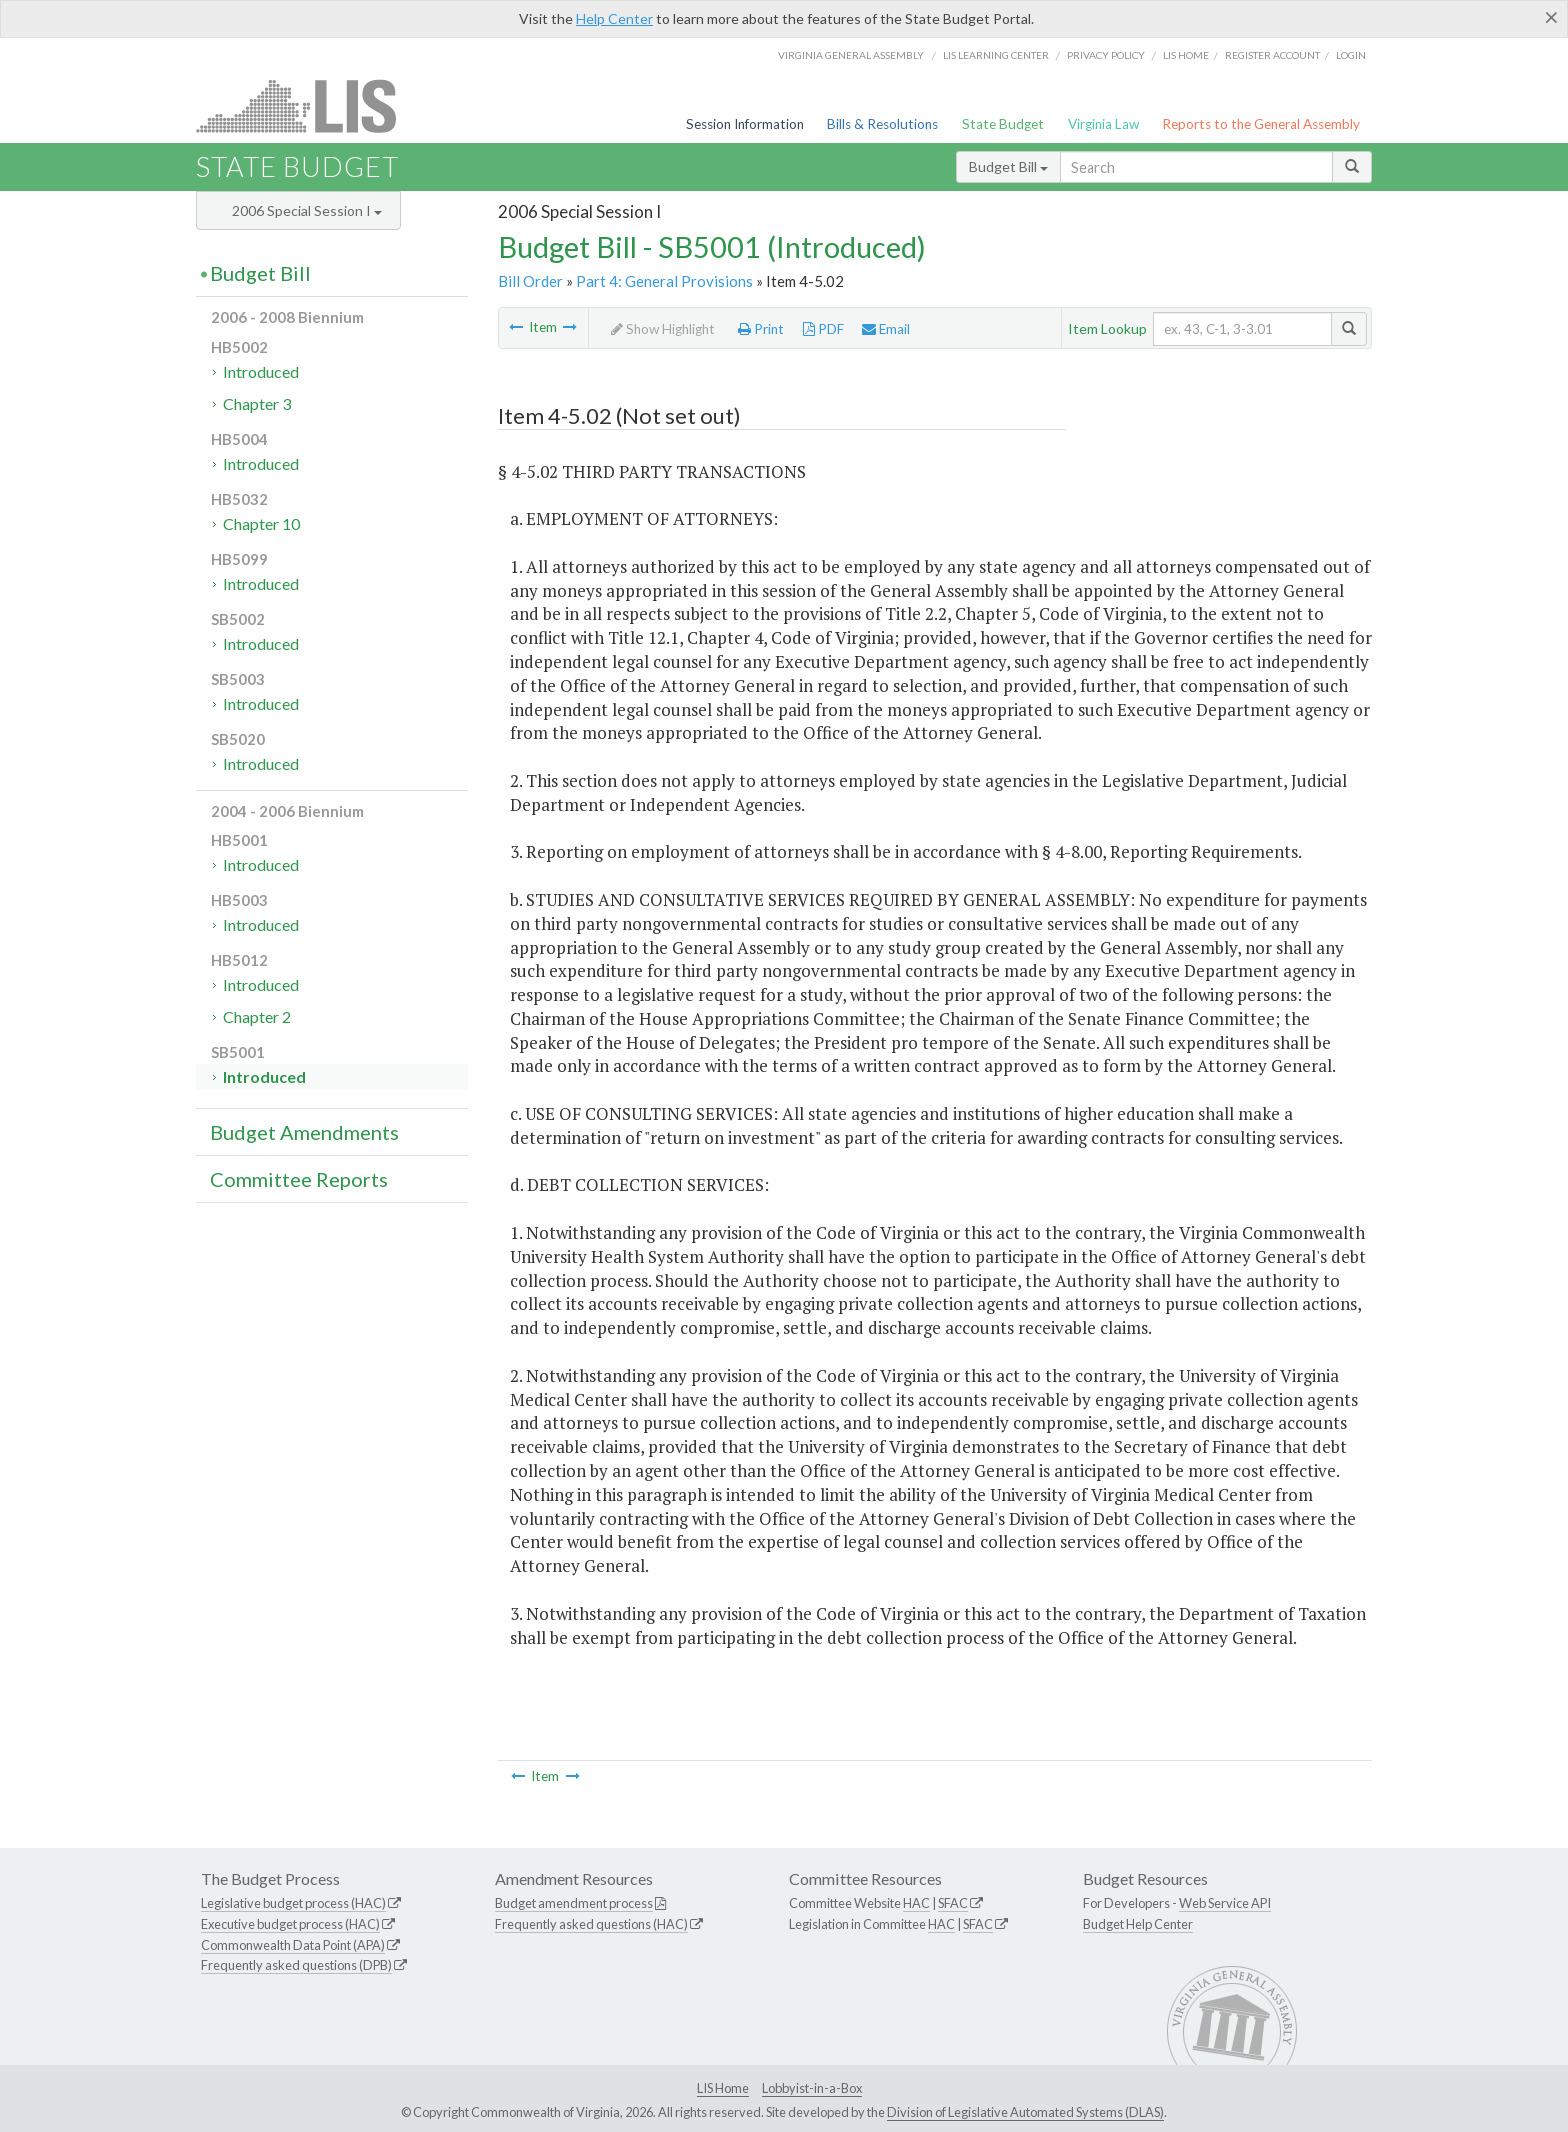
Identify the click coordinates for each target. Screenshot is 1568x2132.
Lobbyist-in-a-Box (812, 2088)
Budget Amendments (304, 1132)
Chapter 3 (257, 403)
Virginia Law (1103, 124)
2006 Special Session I (307, 210)
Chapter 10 (261, 523)
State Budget (1003, 124)
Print (761, 329)
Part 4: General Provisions (664, 281)
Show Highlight (663, 329)
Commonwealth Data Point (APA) (293, 1945)
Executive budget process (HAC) (290, 1924)
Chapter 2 (257, 1016)
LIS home (1186, 55)
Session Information (745, 124)
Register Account (1272, 55)
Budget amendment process (574, 1903)
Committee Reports (299, 1179)
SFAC (953, 1903)
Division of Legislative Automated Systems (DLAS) (1025, 2112)
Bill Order (530, 281)
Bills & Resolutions (882, 124)
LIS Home (723, 2088)
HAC (916, 1903)
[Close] (1551, 17)
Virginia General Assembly (851, 55)
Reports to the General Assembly (1261, 124)
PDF (823, 329)
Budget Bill (1008, 166)
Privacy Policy (1106, 55)
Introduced (261, 371)
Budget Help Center (1138, 1924)
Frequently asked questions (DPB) (296, 1965)
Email (886, 329)
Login (1351, 55)
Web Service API (1225, 1903)
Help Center (614, 18)
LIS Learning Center (996, 55)
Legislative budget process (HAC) (293, 1903)
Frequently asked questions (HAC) (591, 1924)
